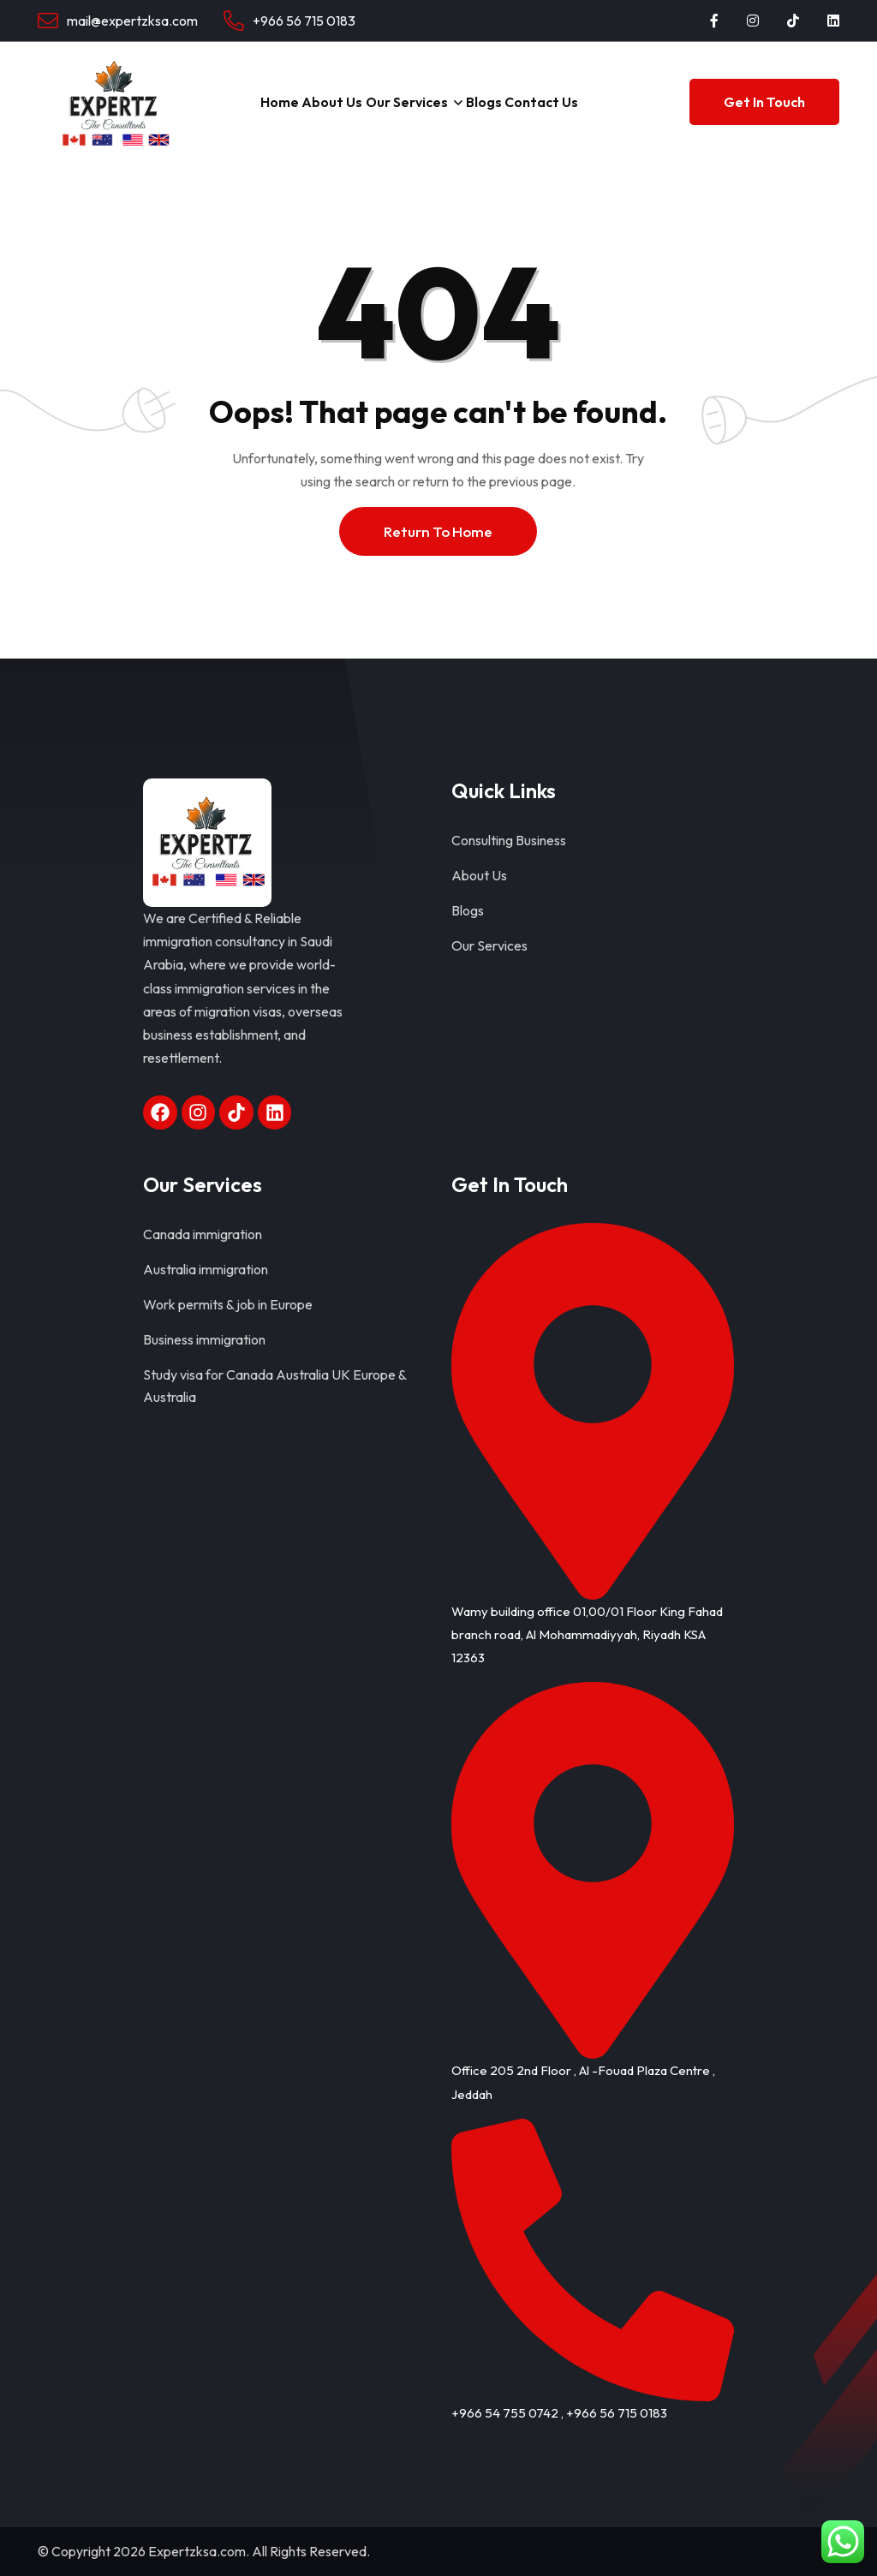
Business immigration (204, 1339)
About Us (330, 102)
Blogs (489, 102)
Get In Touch (764, 101)
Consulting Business (508, 840)
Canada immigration (202, 1234)
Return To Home (438, 531)
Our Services (408, 102)
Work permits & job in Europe (228, 1304)
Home (272, 102)
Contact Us (553, 102)
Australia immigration (205, 1269)
